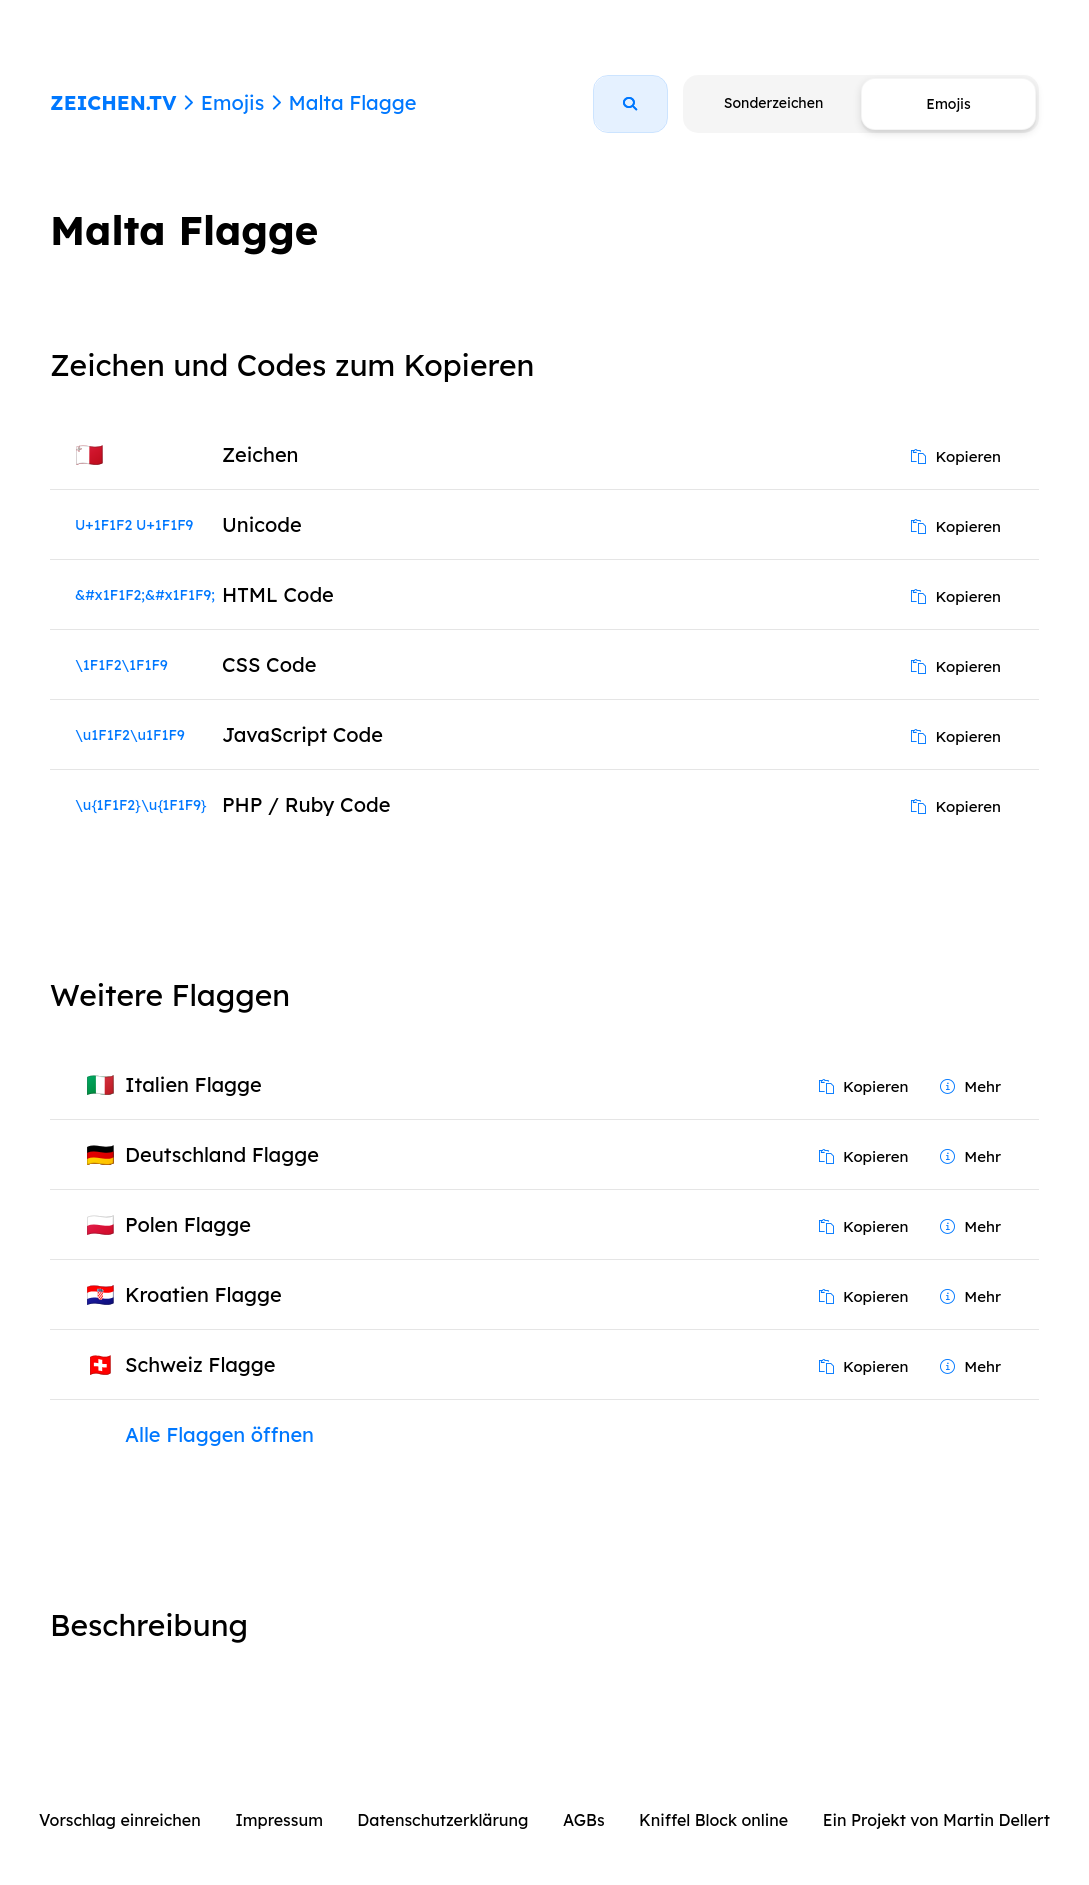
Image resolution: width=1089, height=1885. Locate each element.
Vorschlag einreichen (120, 1820)
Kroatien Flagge (203, 1294)
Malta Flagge (352, 102)
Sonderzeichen (773, 103)
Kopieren (956, 456)
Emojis (232, 102)
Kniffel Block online (713, 1820)
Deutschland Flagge (222, 1154)
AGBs (584, 1820)
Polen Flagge (188, 1224)
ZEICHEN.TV (113, 102)
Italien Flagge (193, 1084)
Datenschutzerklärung (442, 1820)
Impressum (279, 1820)
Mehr (970, 1086)
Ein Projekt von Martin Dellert (936, 1820)
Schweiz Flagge (200, 1364)
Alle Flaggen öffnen (219, 1434)
